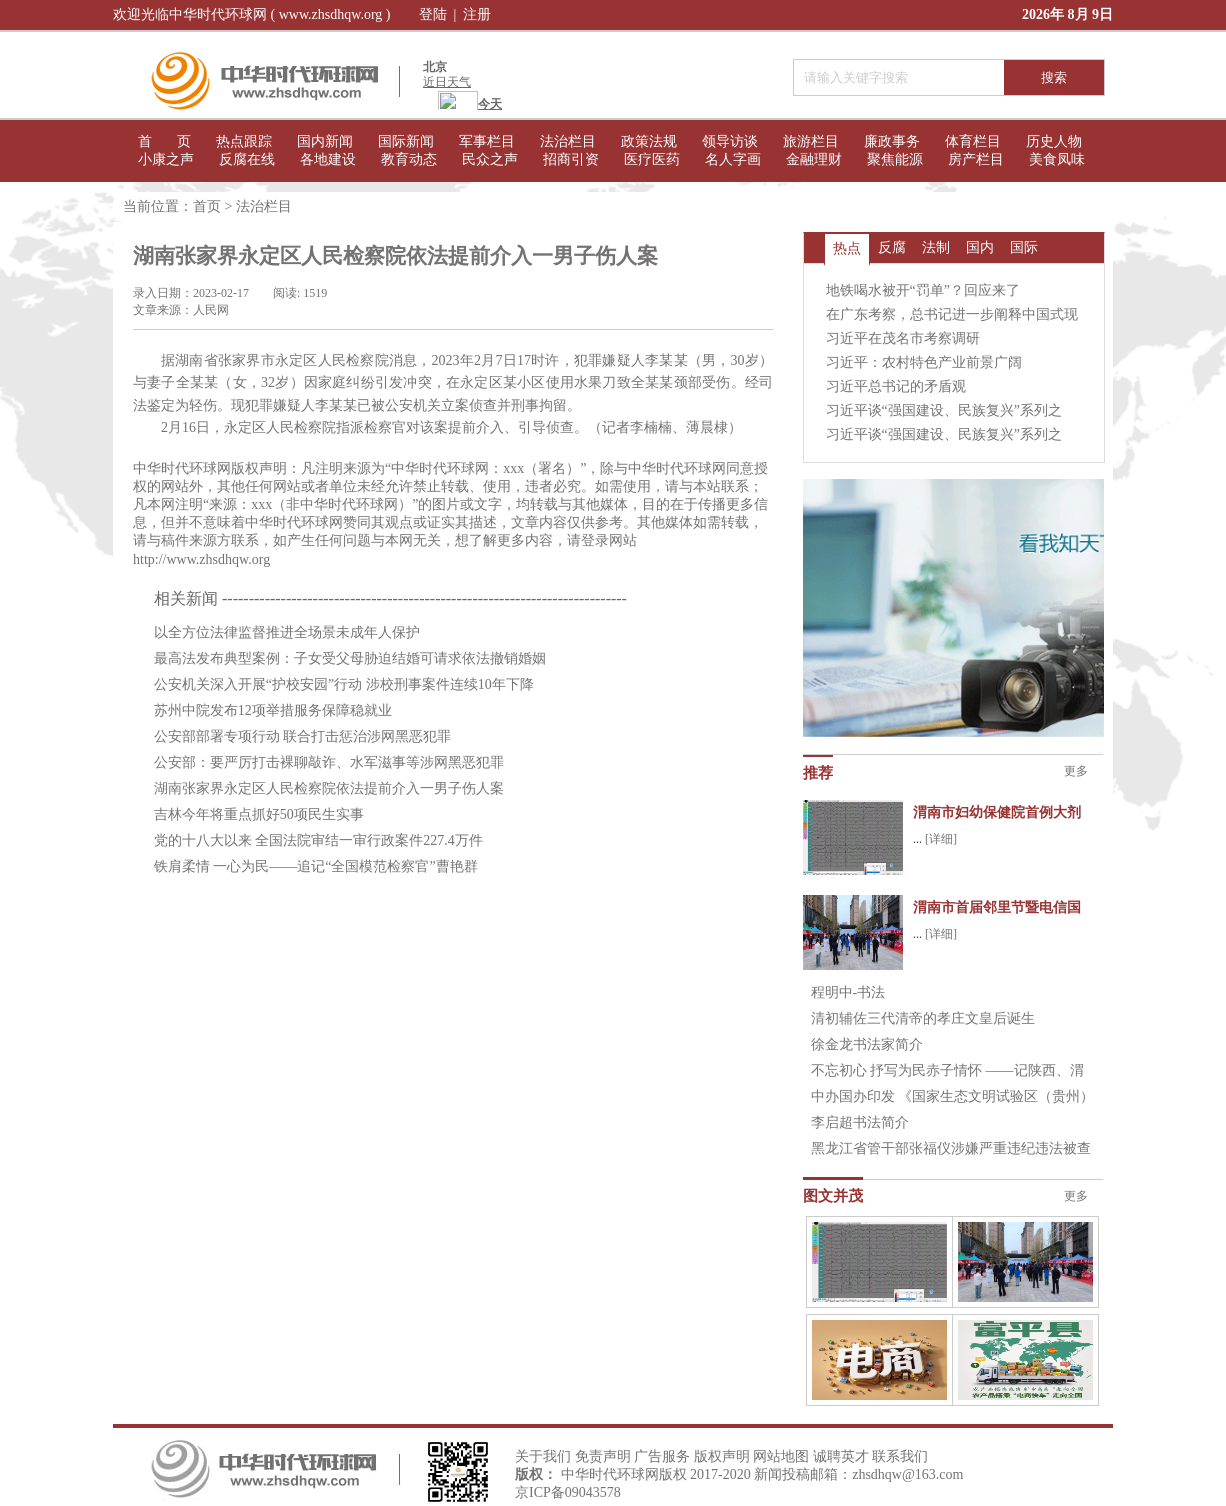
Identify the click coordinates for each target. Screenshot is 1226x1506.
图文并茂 (833, 1196)
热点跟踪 (244, 141)
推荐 (818, 773)
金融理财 (814, 159)
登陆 (433, 14)
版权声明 (722, 1456)
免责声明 (603, 1456)
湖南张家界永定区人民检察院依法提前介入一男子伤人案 (329, 788)
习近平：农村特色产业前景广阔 (924, 362)
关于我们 (543, 1456)
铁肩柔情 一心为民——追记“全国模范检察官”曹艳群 (316, 866)
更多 (1076, 771)
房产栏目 (976, 159)
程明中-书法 (848, 992)
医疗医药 (652, 159)
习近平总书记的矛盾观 (896, 386)
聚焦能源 (895, 159)
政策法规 (649, 141)
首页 (207, 206)
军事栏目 (487, 141)
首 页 (164, 141)
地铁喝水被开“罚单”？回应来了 (923, 290)
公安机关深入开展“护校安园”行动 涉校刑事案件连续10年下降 (344, 684)
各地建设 (328, 159)
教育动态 (409, 159)
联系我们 (900, 1456)
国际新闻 (406, 141)
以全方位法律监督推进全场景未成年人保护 (287, 632)
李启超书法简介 (860, 1122)
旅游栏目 (811, 141)
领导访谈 (730, 141)
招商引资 (571, 159)
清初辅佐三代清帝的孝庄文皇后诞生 (923, 1018)
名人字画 (733, 159)
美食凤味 (1057, 159)
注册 (477, 14)
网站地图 (781, 1456)
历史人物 (1054, 141)
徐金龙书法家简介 (867, 1044)
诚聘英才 (841, 1456)
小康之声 (166, 159)
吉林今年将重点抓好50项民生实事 (259, 814)
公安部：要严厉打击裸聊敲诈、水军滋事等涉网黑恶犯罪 (329, 762)
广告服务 (662, 1456)
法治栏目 (568, 141)
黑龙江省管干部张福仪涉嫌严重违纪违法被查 (951, 1148)
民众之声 (490, 159)
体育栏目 (973, 141)
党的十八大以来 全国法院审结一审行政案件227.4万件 (318, 840)
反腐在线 (247, 159)
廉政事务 (892, 141)
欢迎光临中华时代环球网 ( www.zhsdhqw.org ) (252, 14)
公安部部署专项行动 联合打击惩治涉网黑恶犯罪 (303, 736)
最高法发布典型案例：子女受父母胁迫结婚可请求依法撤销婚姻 (350, 658)
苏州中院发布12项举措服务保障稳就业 (273, 710)
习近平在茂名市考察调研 (903, 338)
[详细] (941, 839)
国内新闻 (325, 141)
